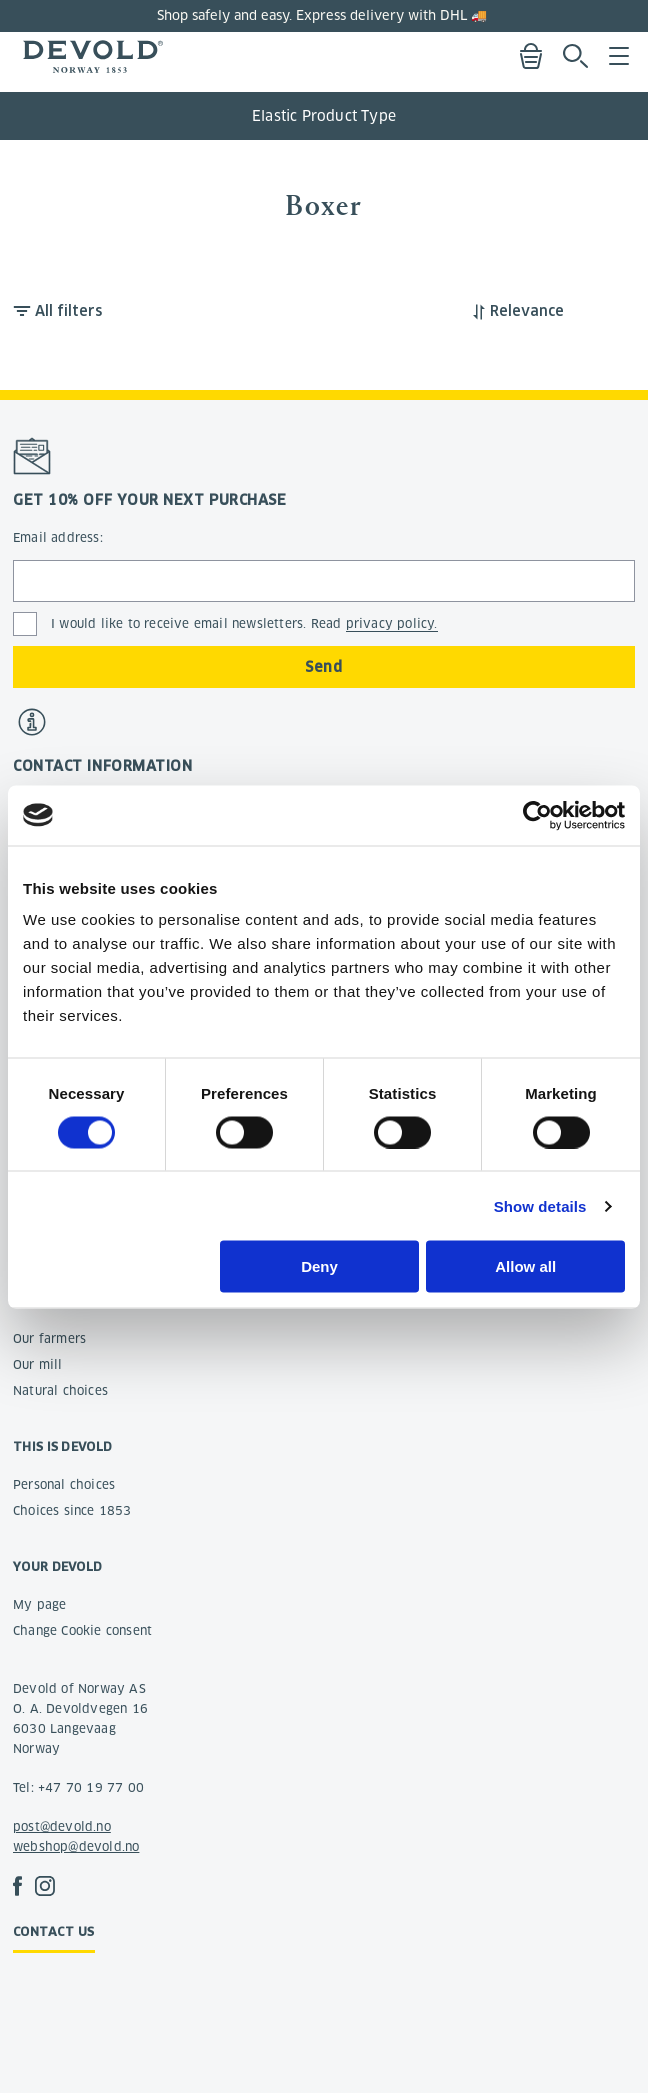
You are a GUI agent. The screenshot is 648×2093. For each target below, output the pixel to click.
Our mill (38, 1364)
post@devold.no (62, 1826)
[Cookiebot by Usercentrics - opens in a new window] (537, 815)
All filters (68, 311)
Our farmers (49, 1338)
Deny (319, 1266)
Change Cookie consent (82, 1630)
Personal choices (64, 1484)
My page (39, 1604)
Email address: (58, 537)
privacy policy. (392, 623)
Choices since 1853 (72, 1510)
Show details (540, 1205)
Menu (619, 56)
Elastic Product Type (324, 116)
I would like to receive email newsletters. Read (244, 624)
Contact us (54, 1931)
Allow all (525, 1266)
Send (323, 667)
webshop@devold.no (76, 1846)
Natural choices (60, 1390)
